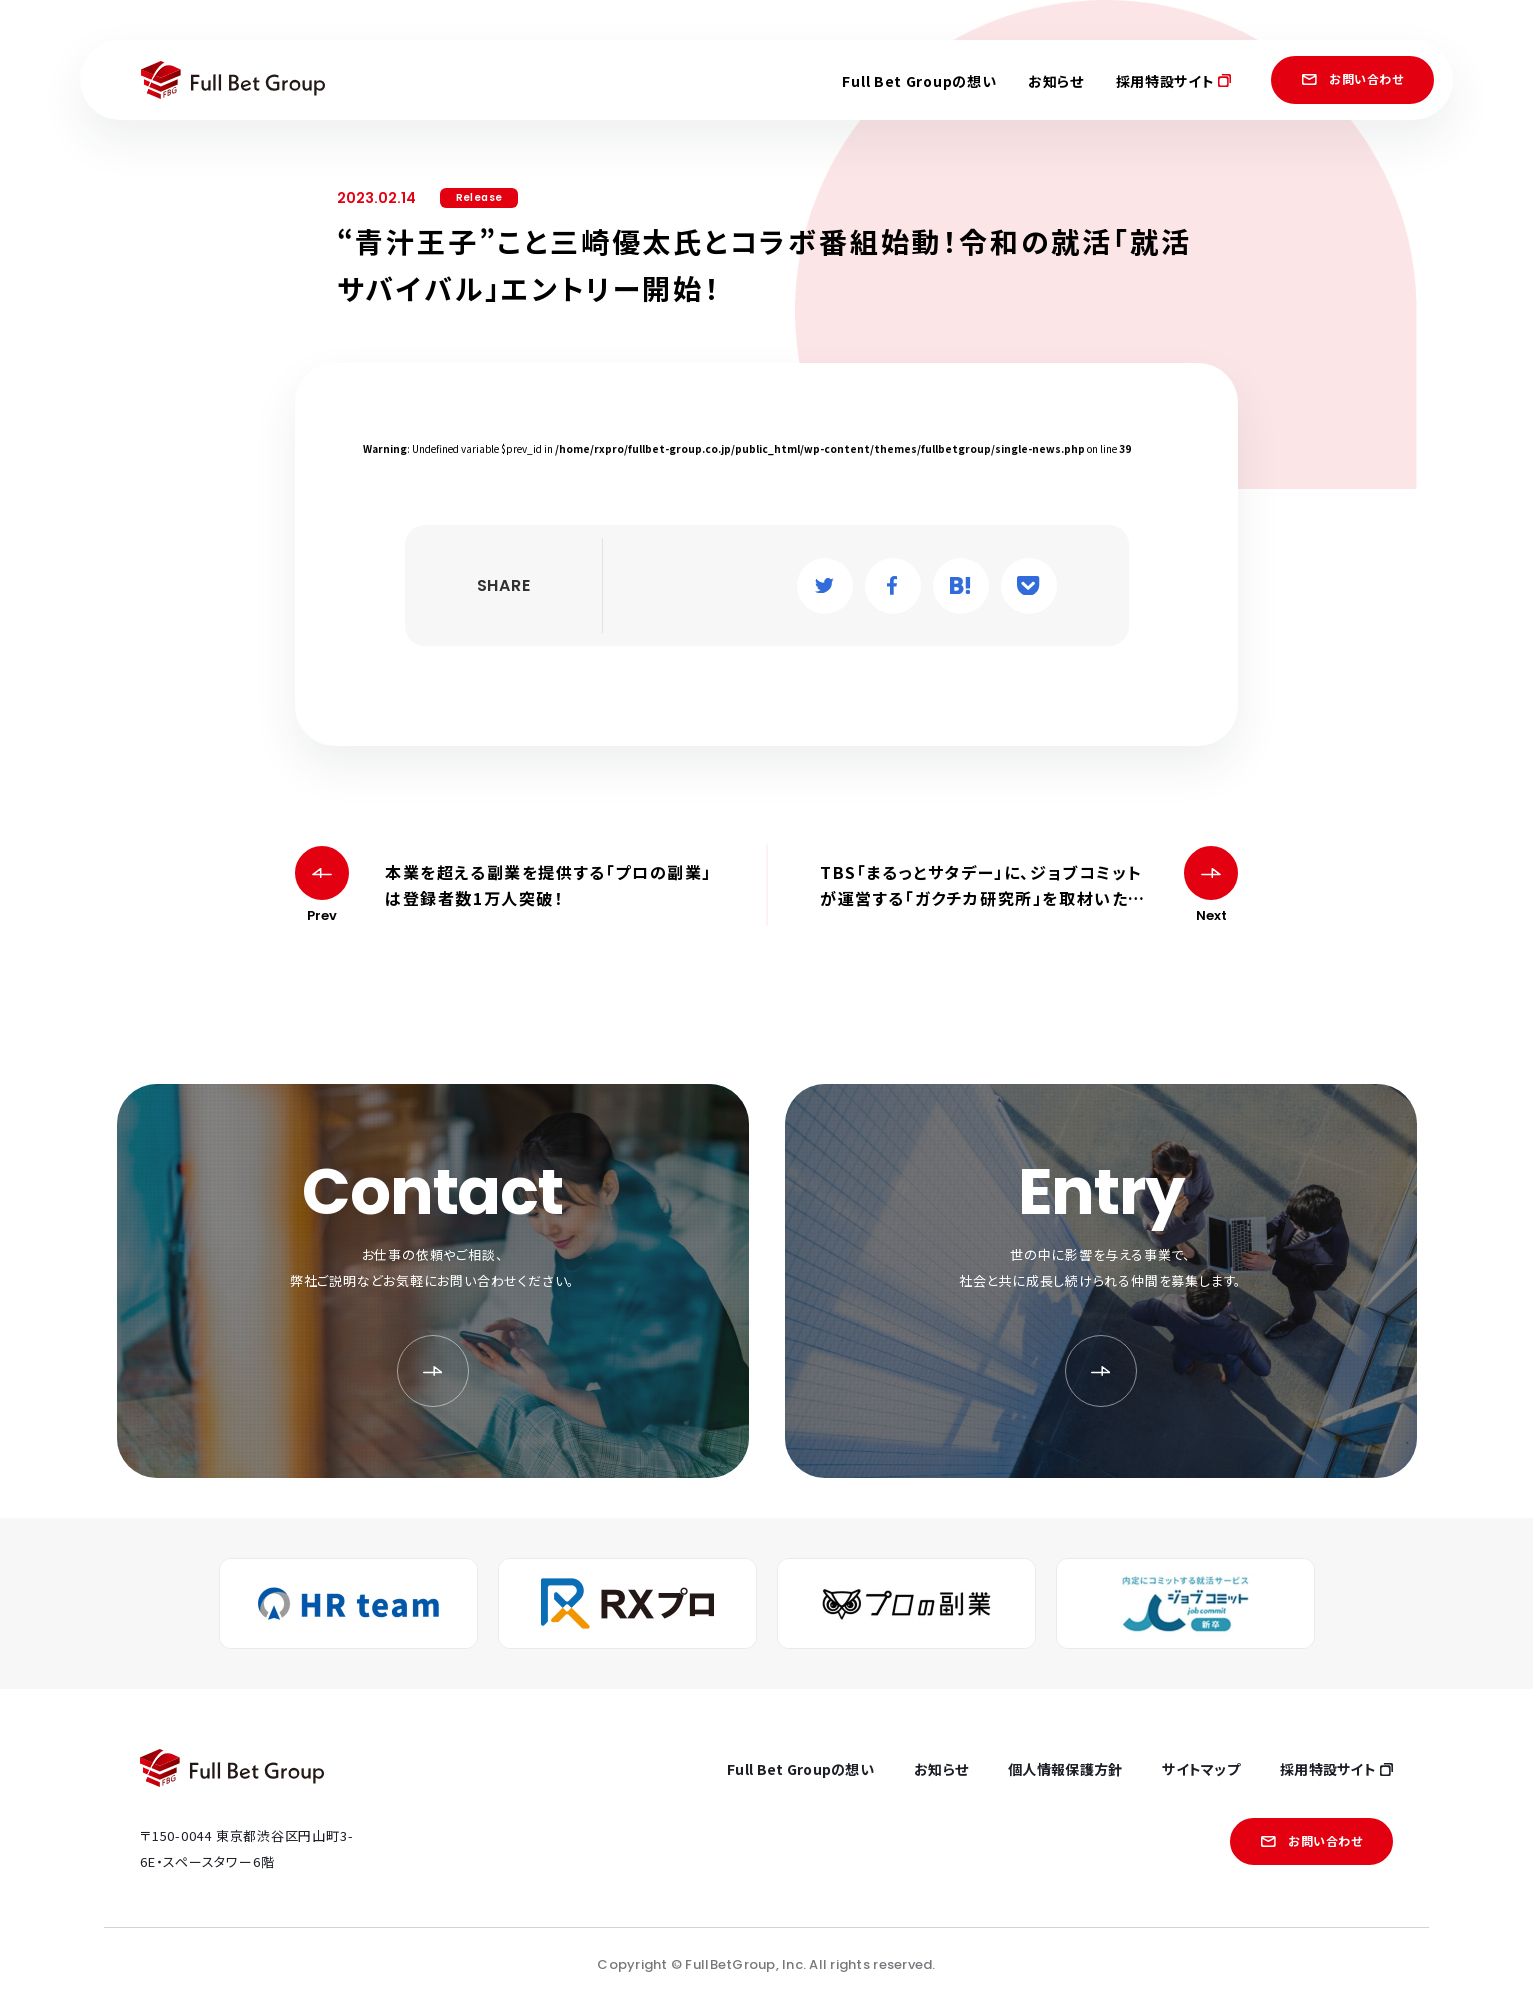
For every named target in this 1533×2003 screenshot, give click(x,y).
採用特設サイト (1174, 81)
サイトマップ (1201, 1769)
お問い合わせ (1352, 78)
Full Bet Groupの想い (919, 81)
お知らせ (1056, 81)
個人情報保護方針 (1065, 1769)
